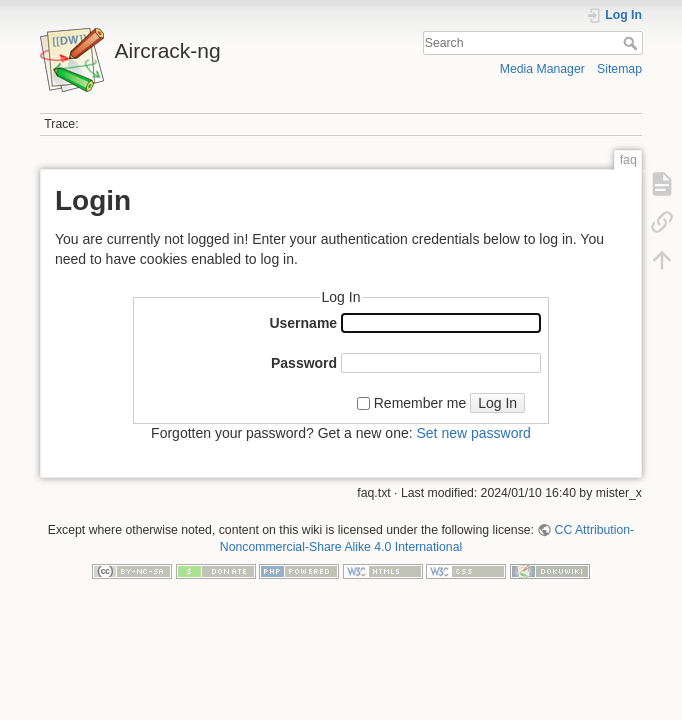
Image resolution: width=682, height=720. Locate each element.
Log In (497, 403)
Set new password (473, 433)
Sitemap (619, 69)
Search (632, 43)
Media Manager (542, 69)
